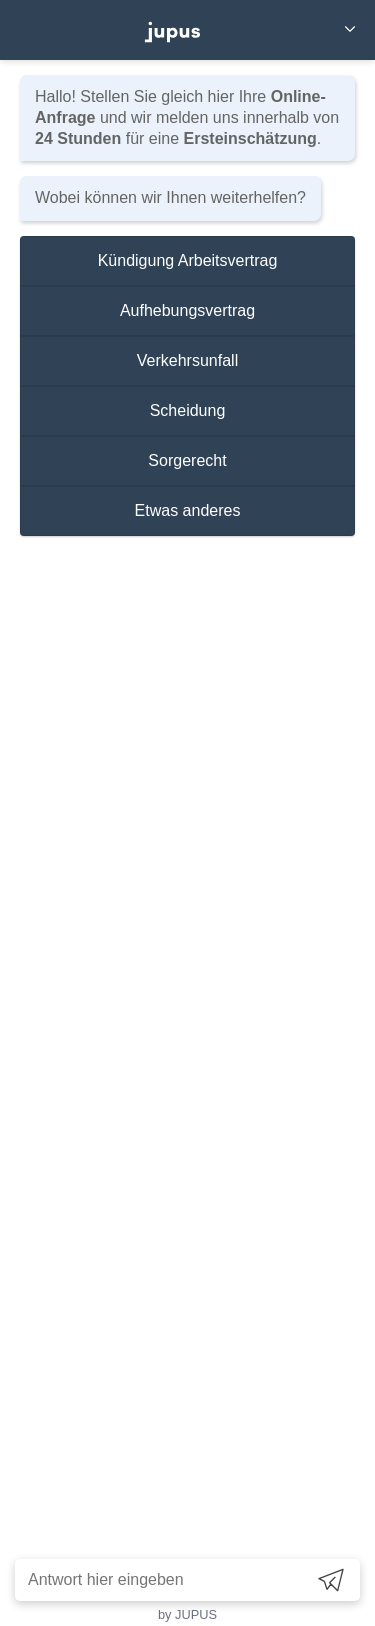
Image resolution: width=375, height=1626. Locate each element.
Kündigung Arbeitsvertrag (188, 260)
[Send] (331, 1579)
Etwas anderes (188, 510)
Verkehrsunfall (187, 360)
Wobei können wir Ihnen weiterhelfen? (170, 197)
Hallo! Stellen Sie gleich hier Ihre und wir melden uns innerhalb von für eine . (187, 117)
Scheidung (188, 410)
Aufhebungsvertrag (187, 310)
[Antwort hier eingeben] (159, 1579)
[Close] (350, 30)
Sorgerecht (187, 460)
